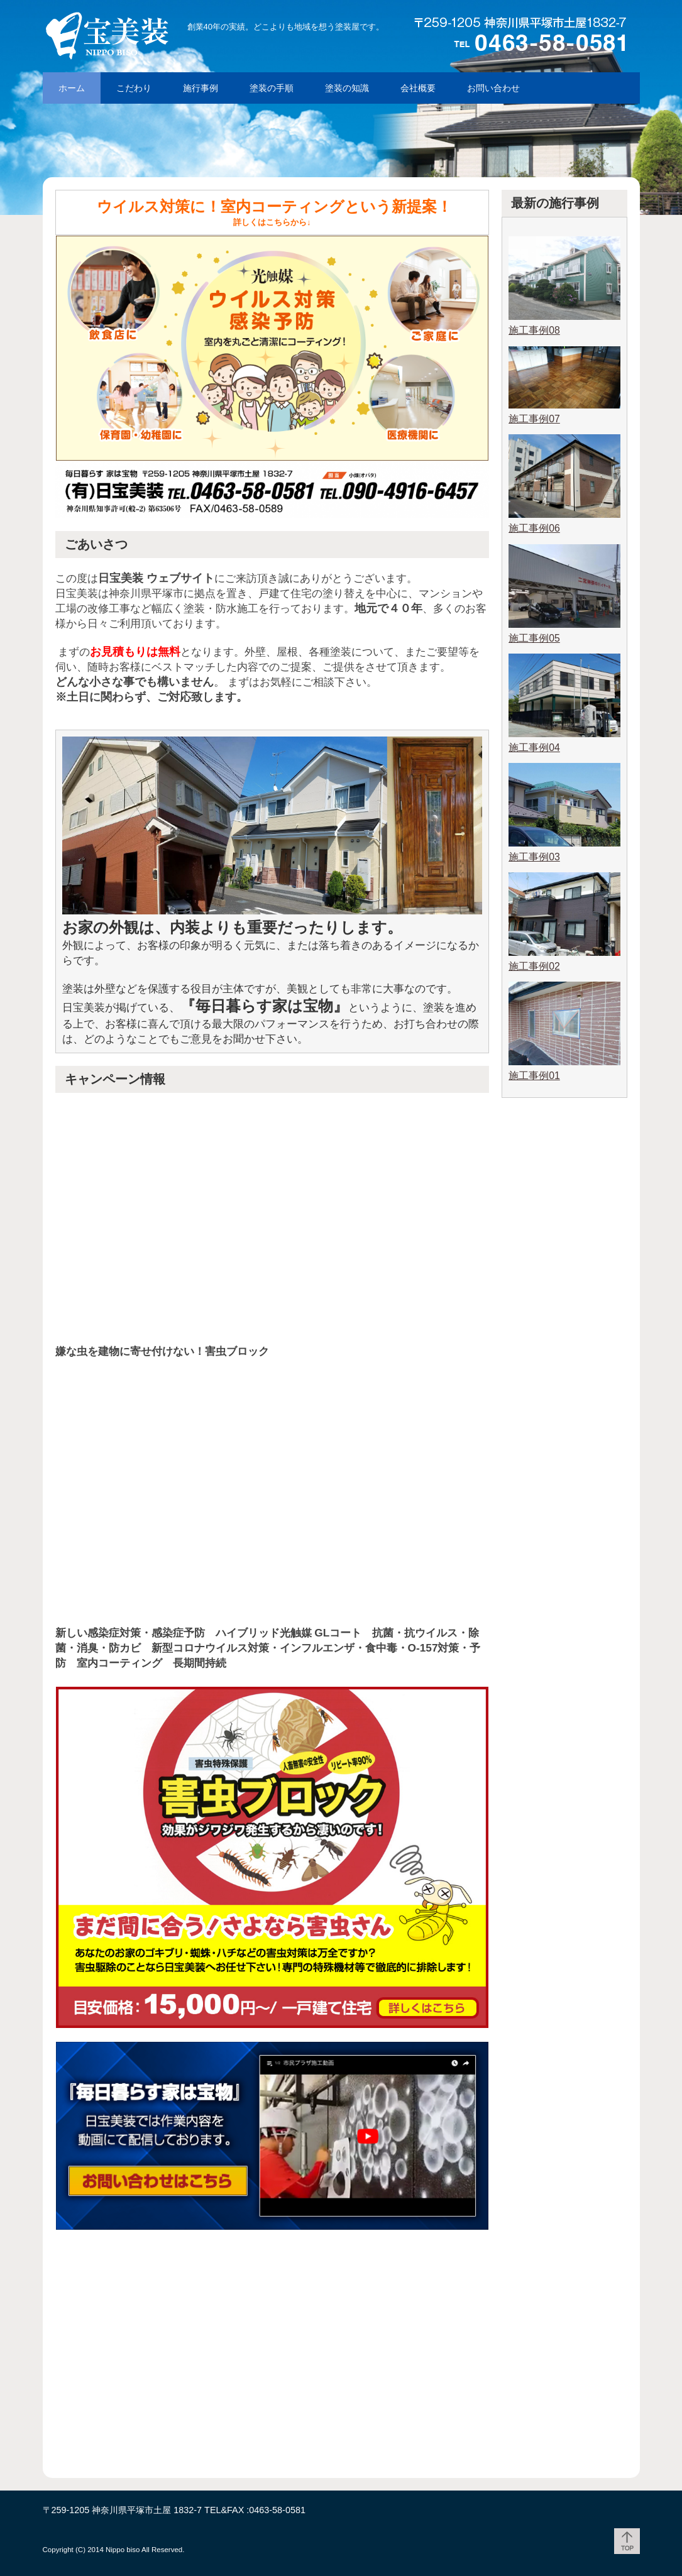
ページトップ (627, 2541)
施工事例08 (534, 330)
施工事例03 (534, 857)
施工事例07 (534, 419)
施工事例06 (534, 528)
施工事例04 (534, 747)
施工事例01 (534, 1075)
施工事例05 (534, 638)
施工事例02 (534, 966)
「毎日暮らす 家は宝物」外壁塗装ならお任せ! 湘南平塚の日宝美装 (137, 35)
